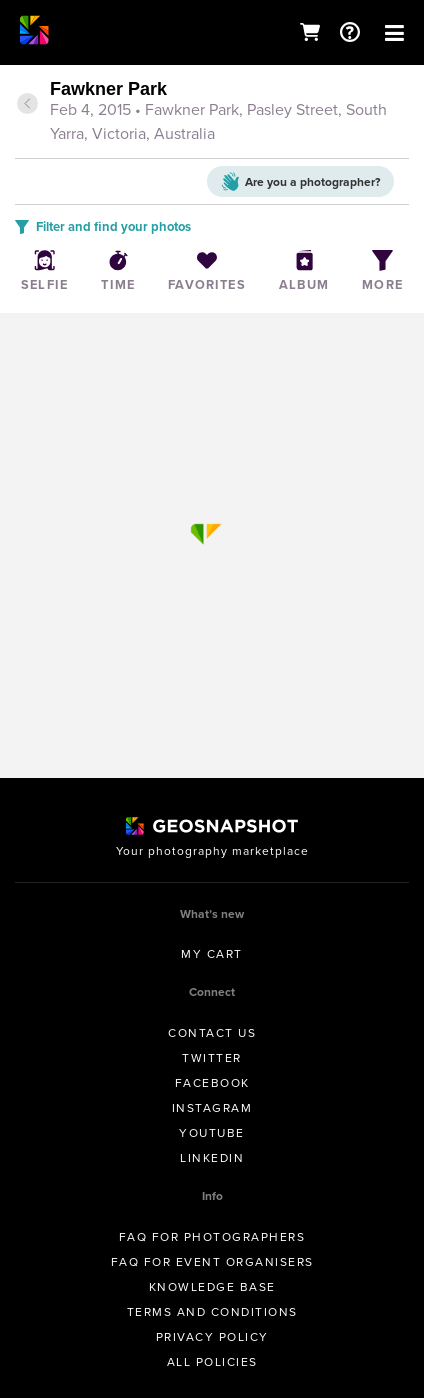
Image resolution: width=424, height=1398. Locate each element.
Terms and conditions (212, 1312)
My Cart (212, 954)
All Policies (212, 1362)
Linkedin (212, 1158)
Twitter (212, 1058)
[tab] (212, 113)
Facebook (212, 1083)
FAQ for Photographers (212, 1237)
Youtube (212, 1133)
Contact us (212, 1033)
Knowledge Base (212, 1287)
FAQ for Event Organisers (212, 1262)
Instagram (212, 1108)
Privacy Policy (212, 1337)
